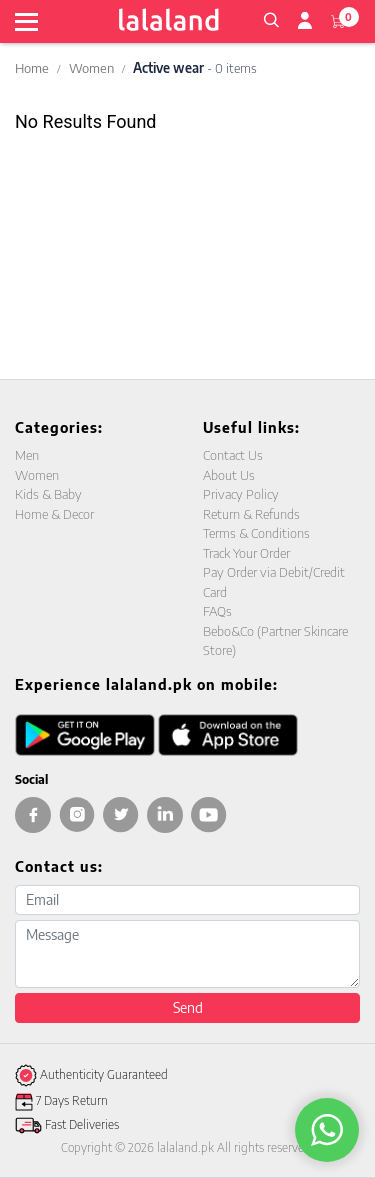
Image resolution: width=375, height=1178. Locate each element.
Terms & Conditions (256, 533)
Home (32, 68)
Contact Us (233, 455)
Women (91, 68)
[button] (271, 18)
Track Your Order (246, 553)
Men (27, 455)
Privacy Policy (241, 494)
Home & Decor (54, 514)
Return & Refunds (251, 514)
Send (188, 1007)
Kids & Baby (48, 494)
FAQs (217, 611)
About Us (229, 475)
